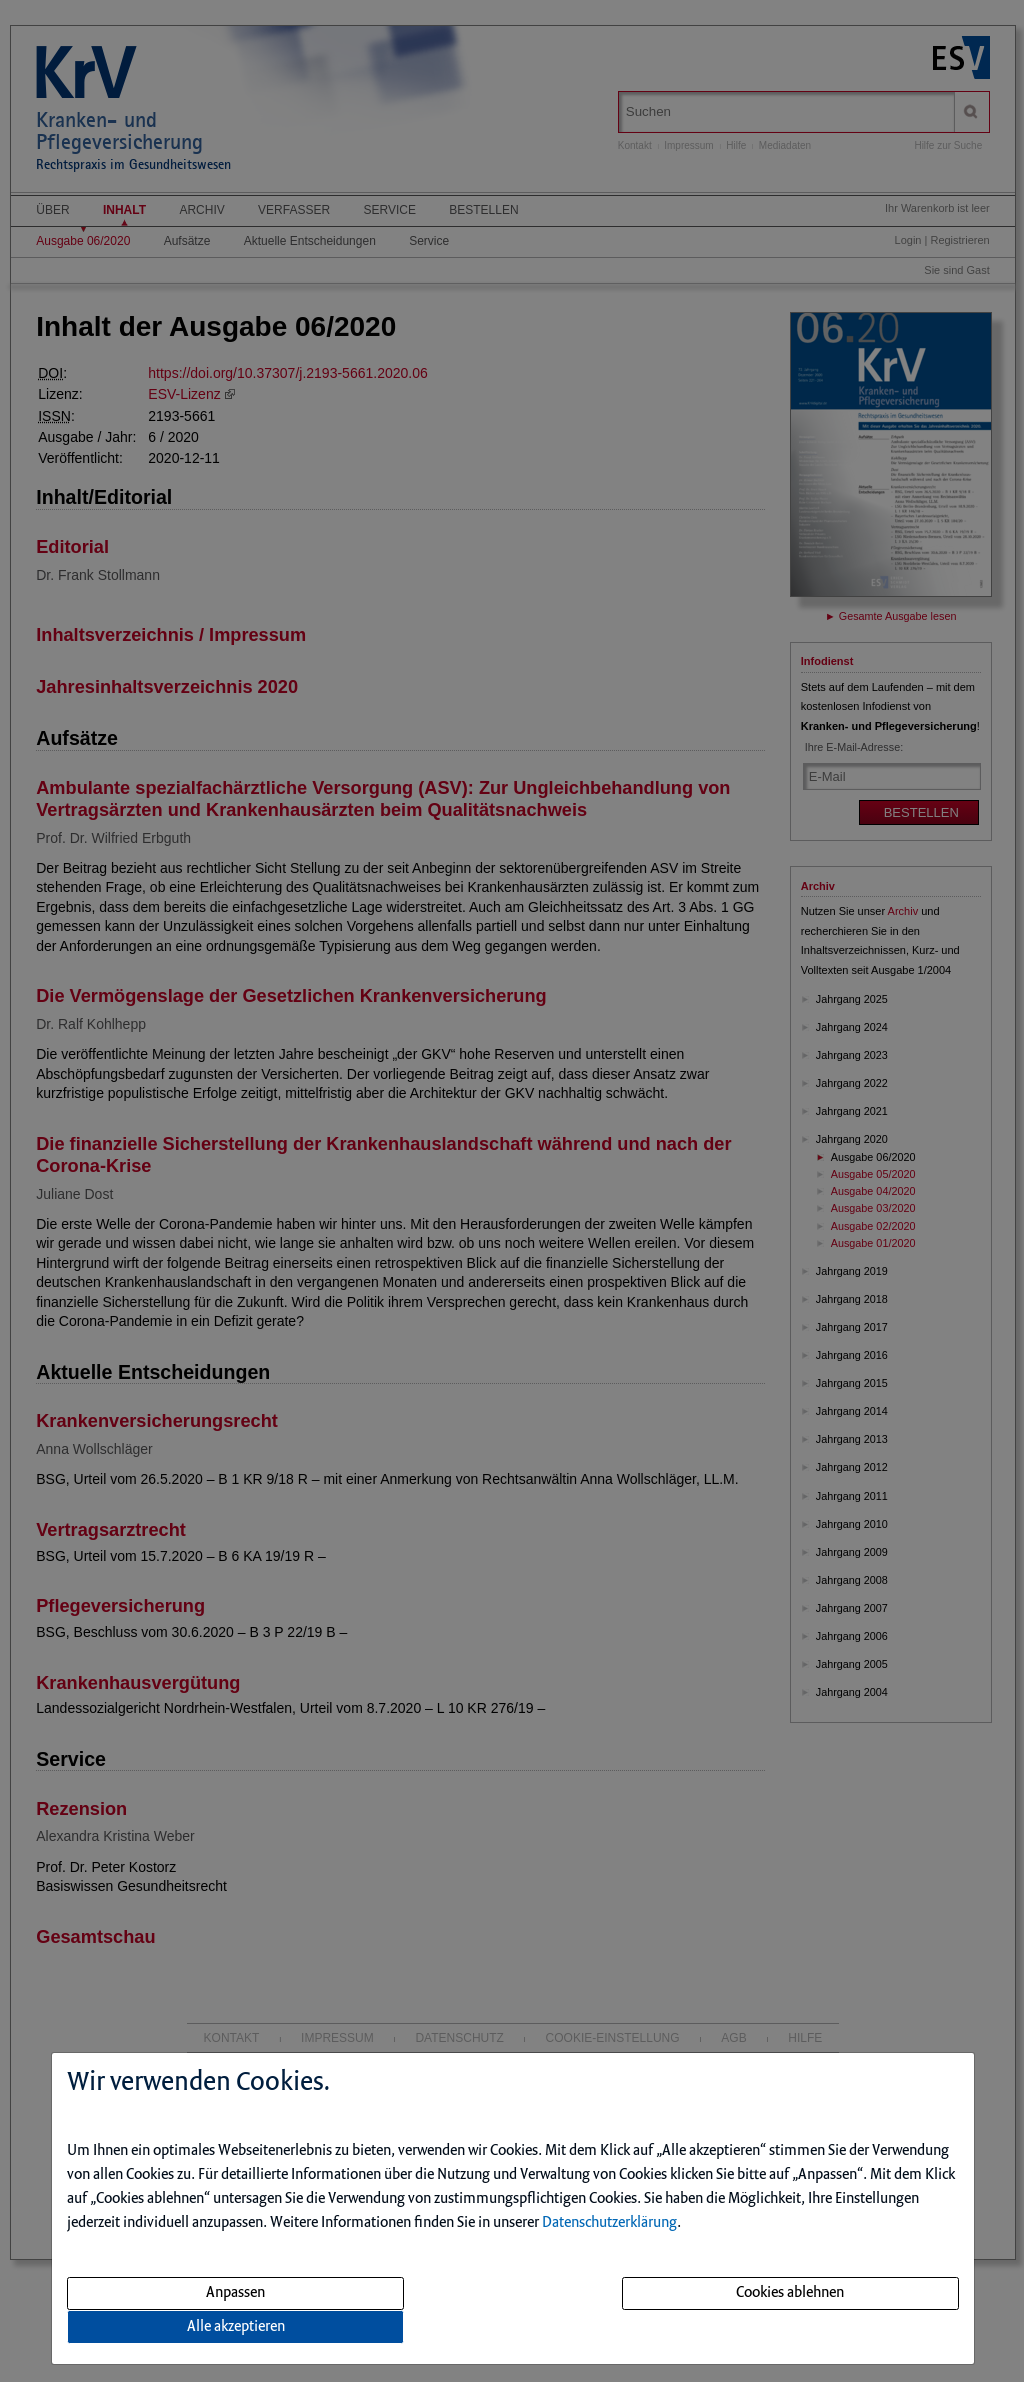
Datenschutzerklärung (609, 2223)
